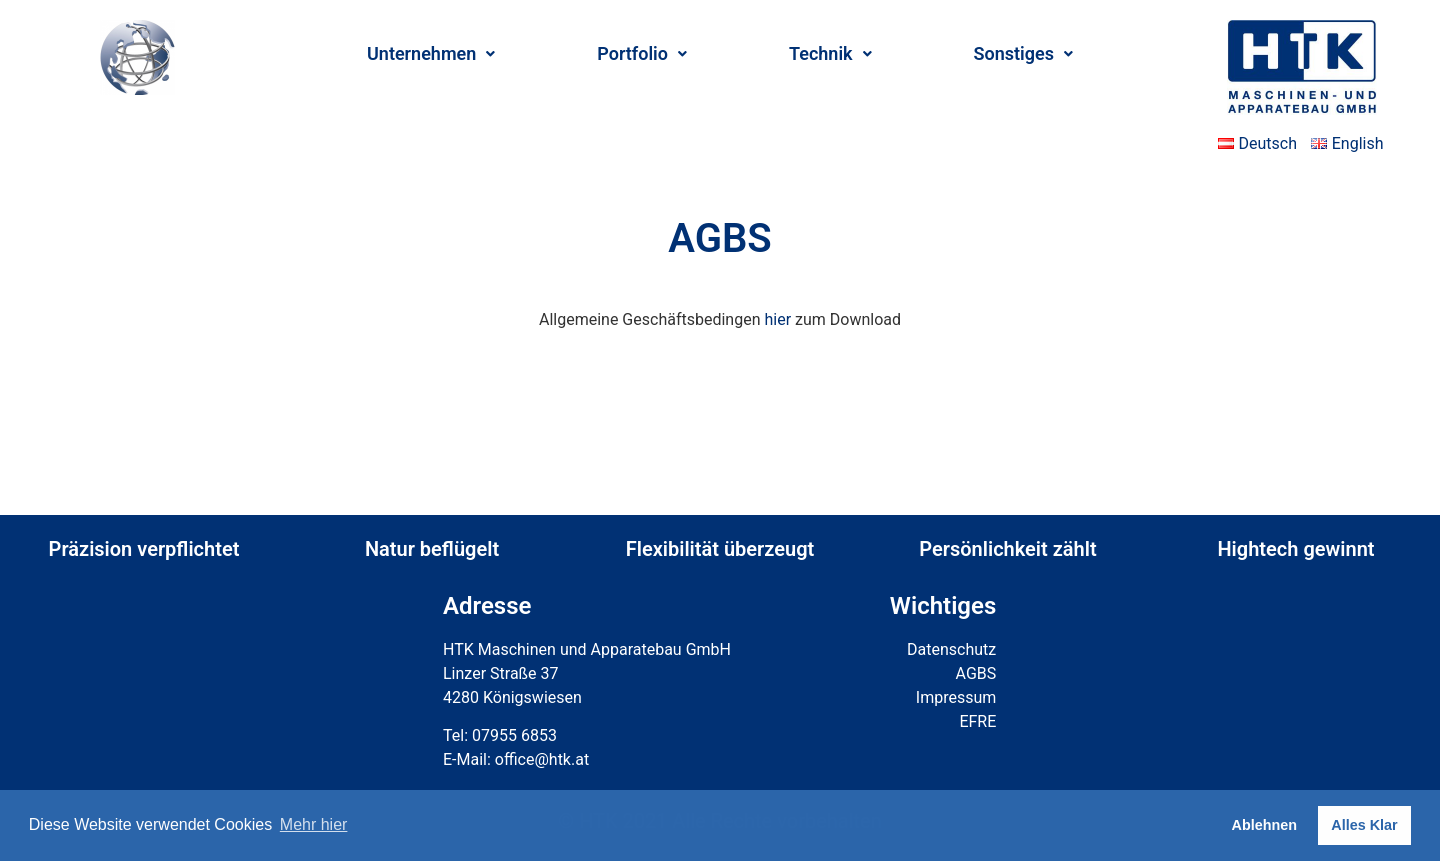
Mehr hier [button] (314, 824)
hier (777, 319)
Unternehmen (431, 53)
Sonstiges (1023, 53)
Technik (830, 53)
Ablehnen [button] (1265, 825)
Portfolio (642, 53)
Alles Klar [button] (1364, 825)
